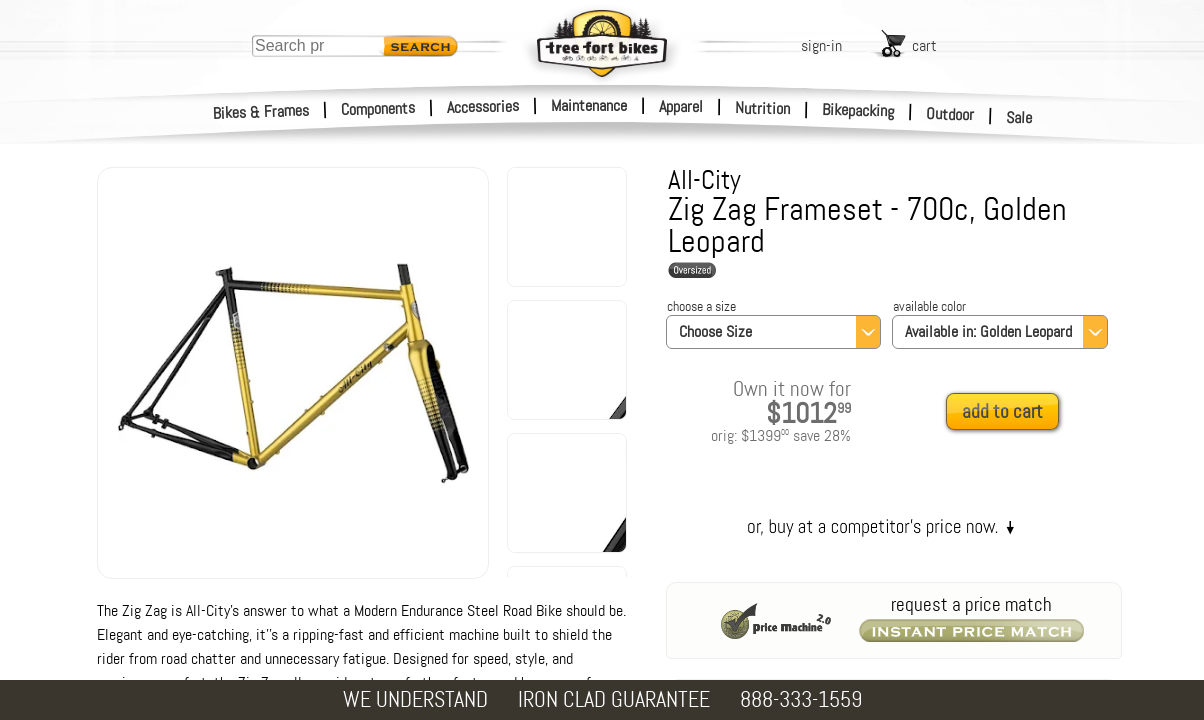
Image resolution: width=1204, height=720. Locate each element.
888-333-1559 (801, 699)
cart (924, 45)
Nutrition (762, 108)
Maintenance (589, 105)
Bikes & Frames (261, 112)
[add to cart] (1008, 412)
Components (378, 108)
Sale (1019, 118)
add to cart (1002, 411)
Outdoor (950, 114)
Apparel (681, 106)
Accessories (483, 106)
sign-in (821, 45)
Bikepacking (858, 110)
